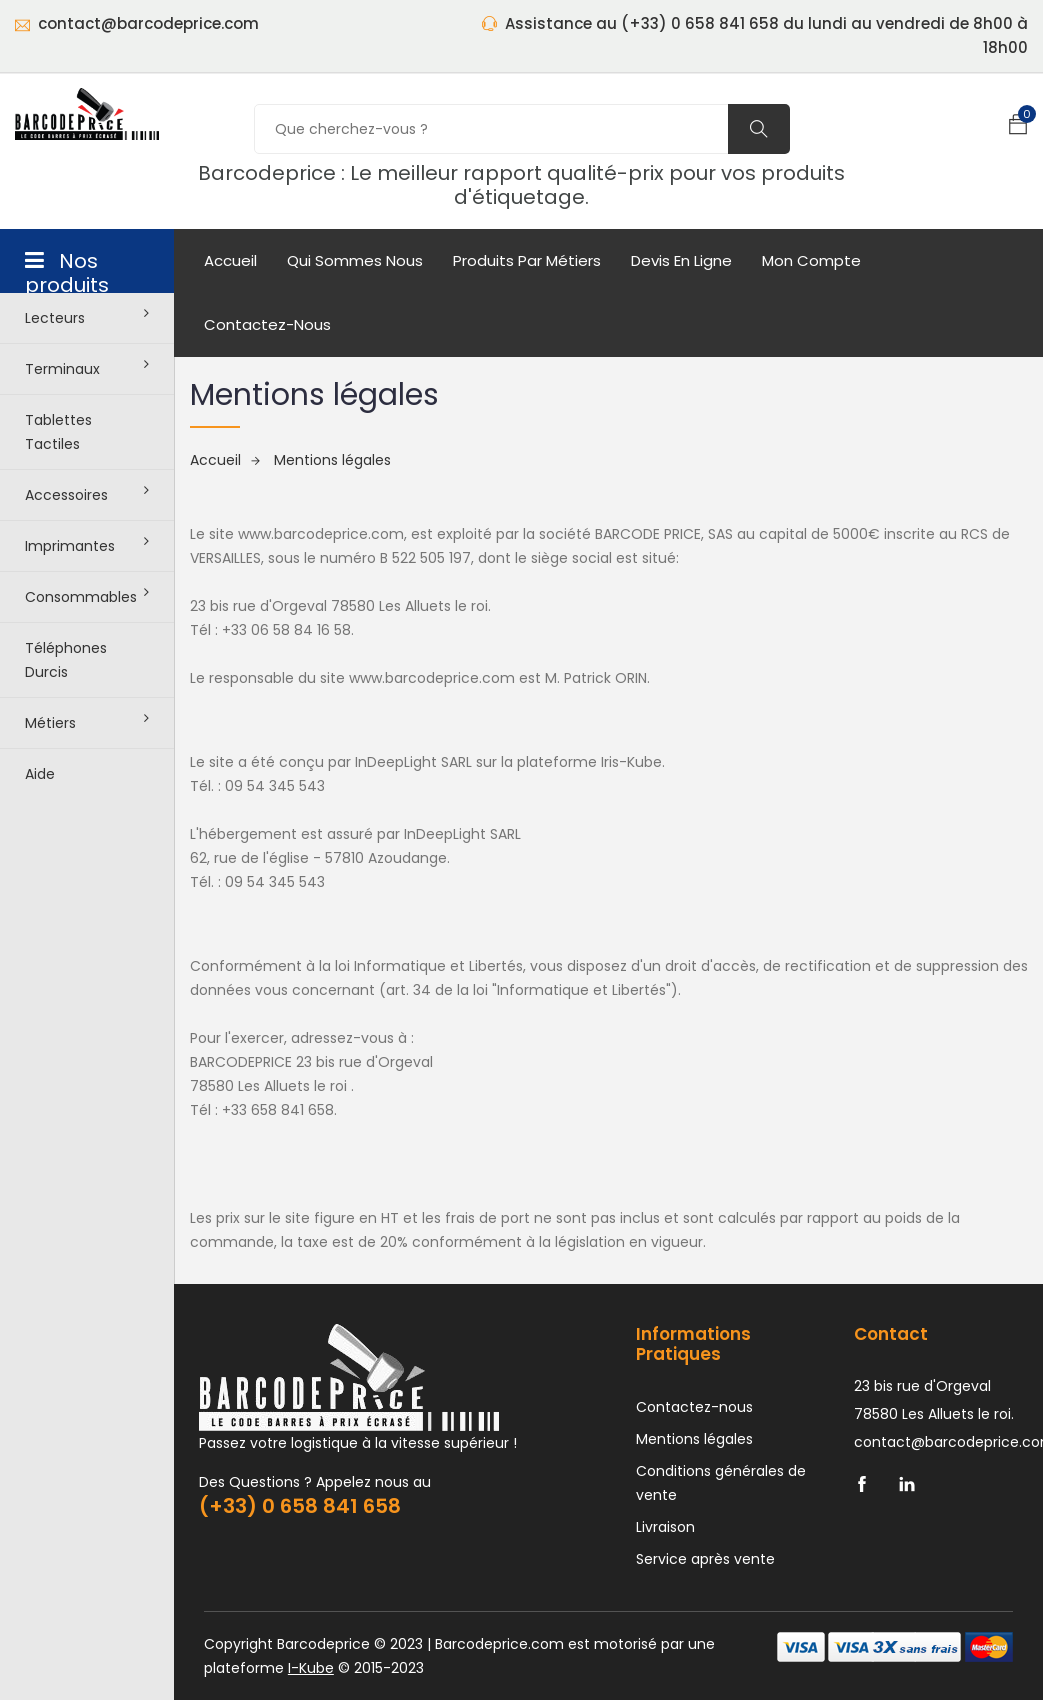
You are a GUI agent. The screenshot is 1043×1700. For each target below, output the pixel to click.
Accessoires (87, 494)
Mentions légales (332, 460)
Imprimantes (87, 545)
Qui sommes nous (355, 260)
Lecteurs (87, 317)
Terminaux (87, 368)
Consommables (87, 596)
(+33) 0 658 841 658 (300, 1506)
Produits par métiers (527, 260)
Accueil (230, 260)
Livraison (665, 1527)
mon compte (811, 260)
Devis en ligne (681, 260)
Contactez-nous (267, 324)
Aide (40, 774)
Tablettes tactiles (58, 432)
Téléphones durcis (66, 660)
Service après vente (705, 1559)
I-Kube (311, 1668)
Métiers (87, 722)
